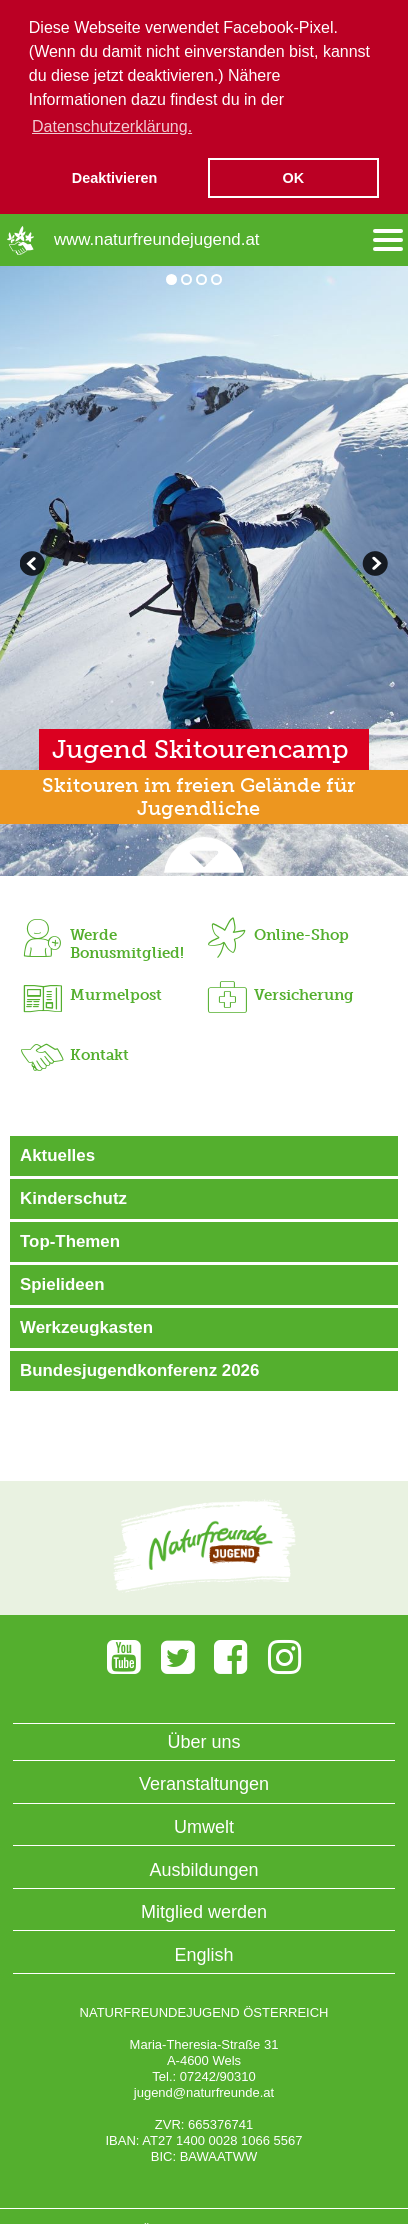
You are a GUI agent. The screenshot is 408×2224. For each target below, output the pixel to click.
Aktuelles (57, 1154)
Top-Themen (70, 1240)
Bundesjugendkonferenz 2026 (139, 1369)
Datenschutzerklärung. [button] (112, 126)
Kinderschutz (73, 1197)
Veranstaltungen (204, 1784)
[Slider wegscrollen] (204, 855)
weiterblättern (35, 565)
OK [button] (294, 178)
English (203, 1954)
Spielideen (62, 1283)
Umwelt (204, 1826)
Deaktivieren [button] (115, 178)
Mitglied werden (204, 1911)
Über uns (203, 1741)
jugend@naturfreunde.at (204, 2091)
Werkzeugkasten (86, 1326)
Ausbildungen (203, 1869)
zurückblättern (373, 565)
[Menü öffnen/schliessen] (388, 239)
